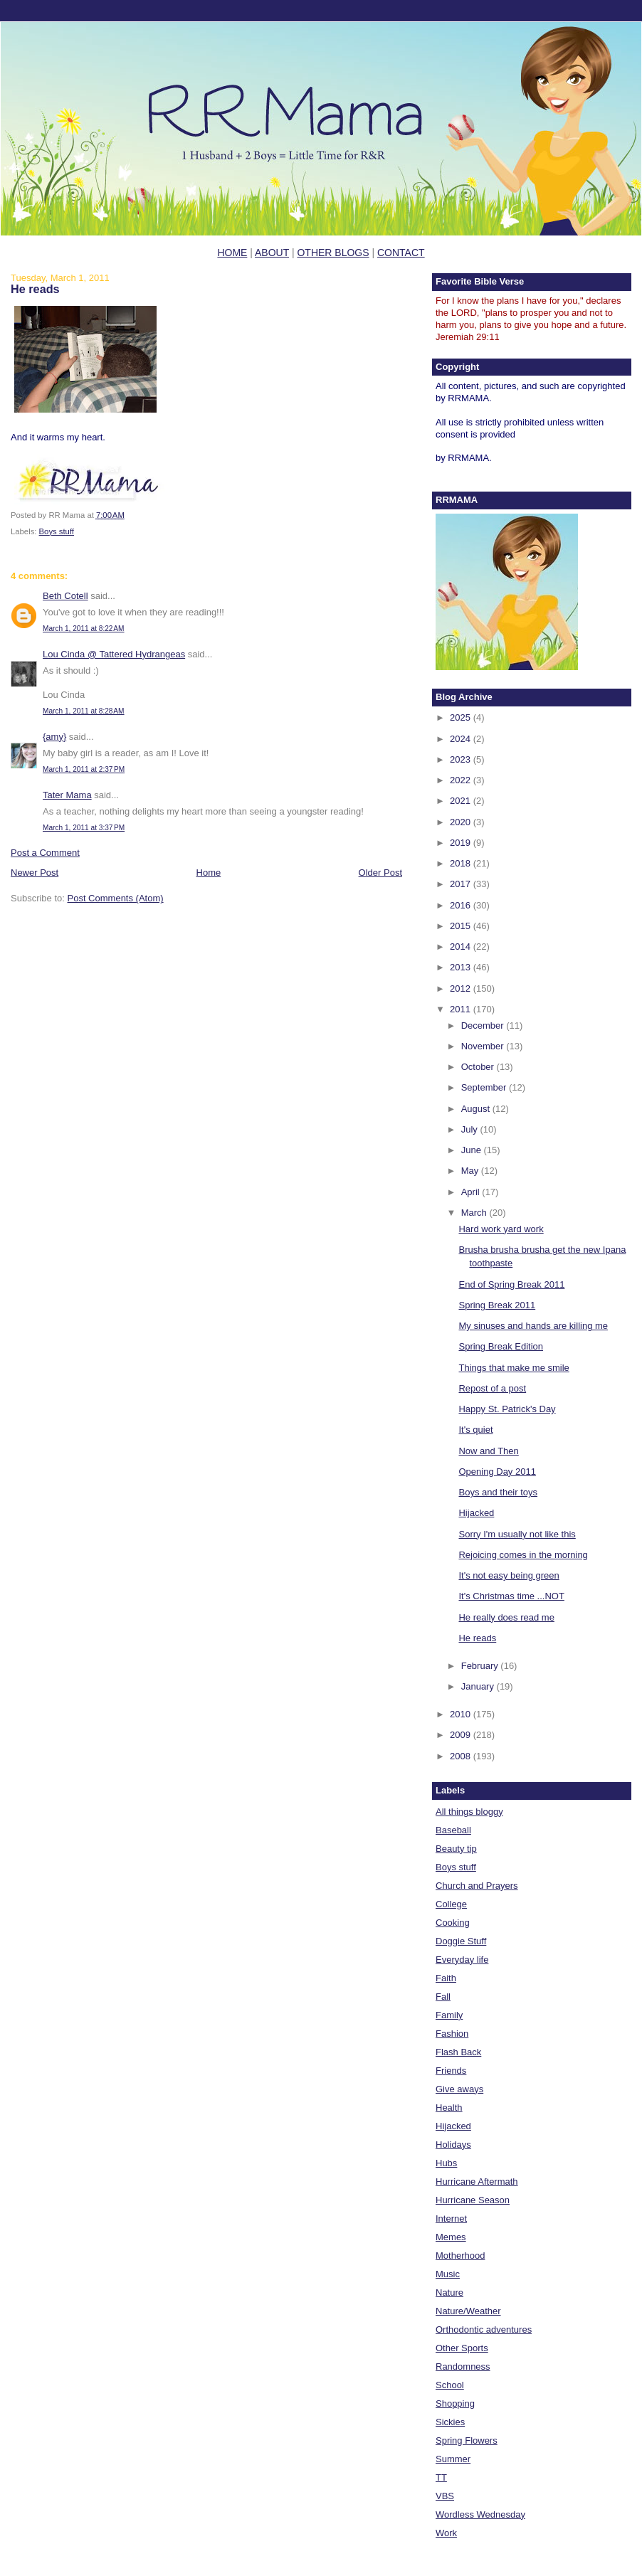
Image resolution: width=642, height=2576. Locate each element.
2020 (461, 822)
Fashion (452, 2033)
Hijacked (476, 1512)
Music (448, 2274)
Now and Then (488, 1451)
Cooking (453, 1922)
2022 (461, 780)
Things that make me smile (513, 1367)
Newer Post (34, 872)
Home (208, 872)
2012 (461, 988)
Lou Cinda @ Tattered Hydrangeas (114, 654)
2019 (461, 842)
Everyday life (462, 1959)
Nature (449, 2292)
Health (449, 2107)
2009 (461, 1734)
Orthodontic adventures (484, 2329)
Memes (451, 2237)
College (451, 1904)
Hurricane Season (473, 2200)
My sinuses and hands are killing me (533, 1325)
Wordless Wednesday (480, 2514)
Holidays (453, 2144)
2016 (461, 905)
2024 (461, 738)
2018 (461, 863)
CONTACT (401, 252)
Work (446, 2533)
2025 (461, 717)
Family (449, 2015)
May (471, 1170)
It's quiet (475, 1429)
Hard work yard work (500, 1229)
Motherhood (460, 2255)
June (472, 1150)
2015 (461, 926)
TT (441, 2477)
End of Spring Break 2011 (511, 1284)
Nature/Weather (468, 2311)
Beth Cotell (65, 595)
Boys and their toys (497, 1492)
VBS (445, 2496)
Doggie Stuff (461, 1941)
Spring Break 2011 (496, 1305)
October (479, 1066)
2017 (461, 884)
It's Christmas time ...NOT (511, 1596)
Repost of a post (492, 1388)
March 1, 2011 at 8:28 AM (84, 711)
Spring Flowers (467, 2440)
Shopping (455, 2403)
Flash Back (458, 2052)
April (472, 1192)
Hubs (446, 2163)
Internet (451, 2218)
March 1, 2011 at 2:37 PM (84, 769)
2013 (461, 967)
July (470, 1129)
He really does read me (506, 1617)
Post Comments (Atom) (116, 898)
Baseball (453, 1830)
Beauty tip (456, 1848)
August (477, 1108)
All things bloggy (469, 1811)
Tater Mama (67, 795)
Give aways (459, 2089)
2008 (461, 1756)
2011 (461, 1009)
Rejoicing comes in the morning (522, 1554)
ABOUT (272, 252)
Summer (453, 2459)
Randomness (463, 2366)
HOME (232, 252)
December (484, 1025)
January (479, 1686)
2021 (461, 800)
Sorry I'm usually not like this (516, 1534)
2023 (461, 759)
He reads (35, 288)
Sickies (450, 2422)
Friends (451, 2070)
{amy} (54, 736)
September (485, 1087)
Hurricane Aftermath (477, 2181)
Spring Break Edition (500, 1346)
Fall (443, 1996)
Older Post (380, 872)
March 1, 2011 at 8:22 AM (84, 628)
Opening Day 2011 (496, 1471)
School (450, 2385)
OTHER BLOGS (333, 252)
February (481, 1665)
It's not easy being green (508, 1575)
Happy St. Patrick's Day (506, 1409)
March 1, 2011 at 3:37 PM (84, 828)
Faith (446, 1978)
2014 (461, 946)
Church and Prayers (477, 1885)
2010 (461, 1714)
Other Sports (462, 2348)
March (475, 1212)
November (484, 1046)
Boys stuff (56, 531)
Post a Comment (45, 852)
